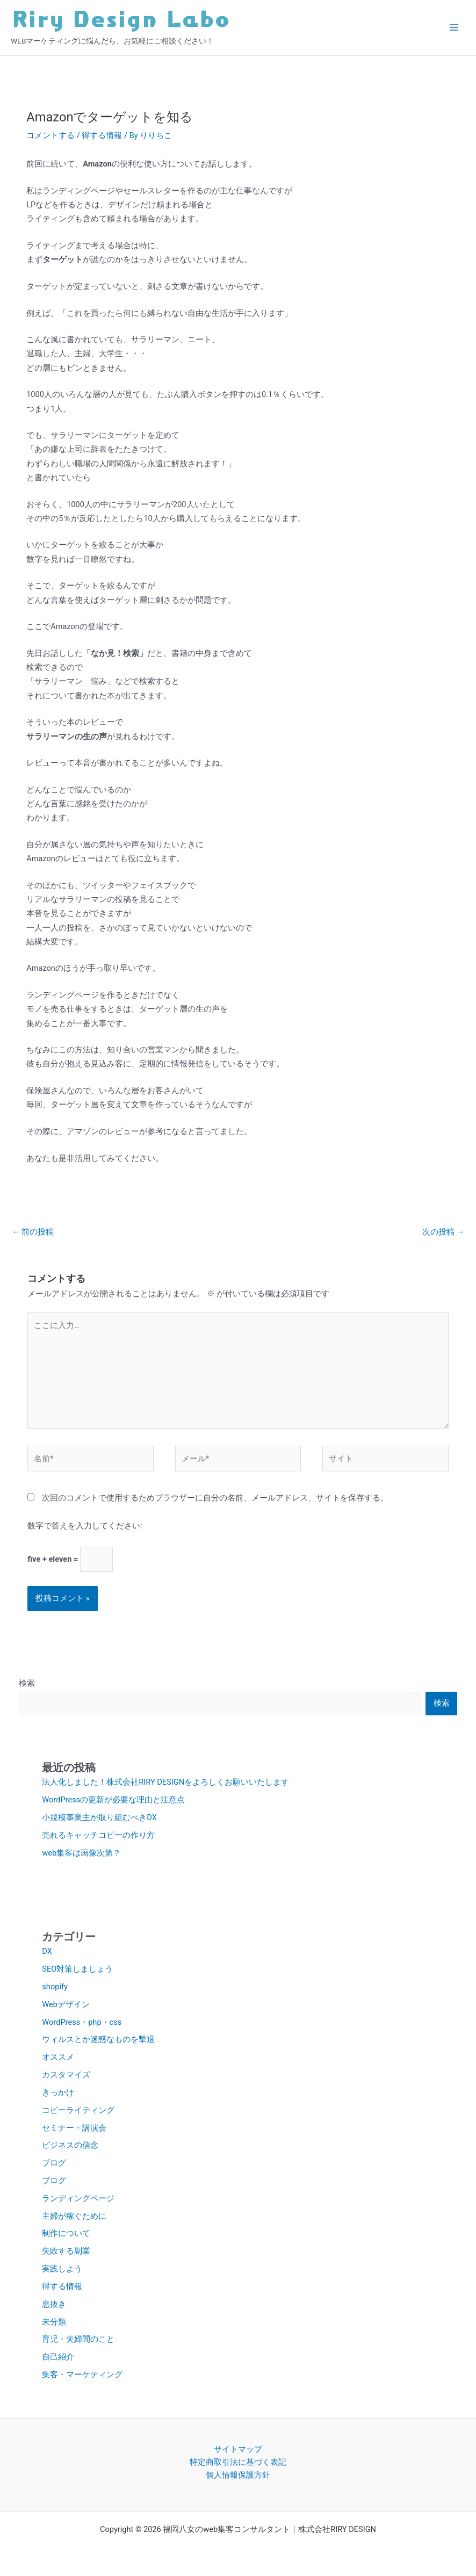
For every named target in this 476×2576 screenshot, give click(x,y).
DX (47, 1951)
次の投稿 (443, 1232)
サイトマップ (238, 2449)
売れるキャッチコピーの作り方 (98, 1835)
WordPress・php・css (81, 2022)
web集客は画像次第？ (81, 1853)
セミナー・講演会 (74, 2128)
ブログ (54, 2163)
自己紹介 (58, 2357)
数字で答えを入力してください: (84, 1526)
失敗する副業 (66, 2251)
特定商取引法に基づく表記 (238, 2462)
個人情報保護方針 (238, 2475)
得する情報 (102, 135)
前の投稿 (33, 1232)
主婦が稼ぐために (74, 2216)
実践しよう (62, 2269)
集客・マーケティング (82, 2374)
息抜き (54, 2304)
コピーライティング (78, 2110)
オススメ (58, 2057)
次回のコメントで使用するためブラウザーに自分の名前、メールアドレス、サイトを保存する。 (215, 1498)
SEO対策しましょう (77, 1969)
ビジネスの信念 (70, 2145)
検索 (27, 1683)
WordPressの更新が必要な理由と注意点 (113, 1800)
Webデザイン (66, 2004)
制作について (66, 2233)
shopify (55, 1986)
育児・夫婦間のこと (78, 2339)
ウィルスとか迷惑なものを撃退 (98, 2039)
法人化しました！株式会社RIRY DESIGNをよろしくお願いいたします (165, 1782)
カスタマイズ (66, 2075)
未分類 (54, 2322)
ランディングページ (78, 2198)
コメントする (50, 135)
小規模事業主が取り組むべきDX (99, 1817)
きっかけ (58, 2092)
